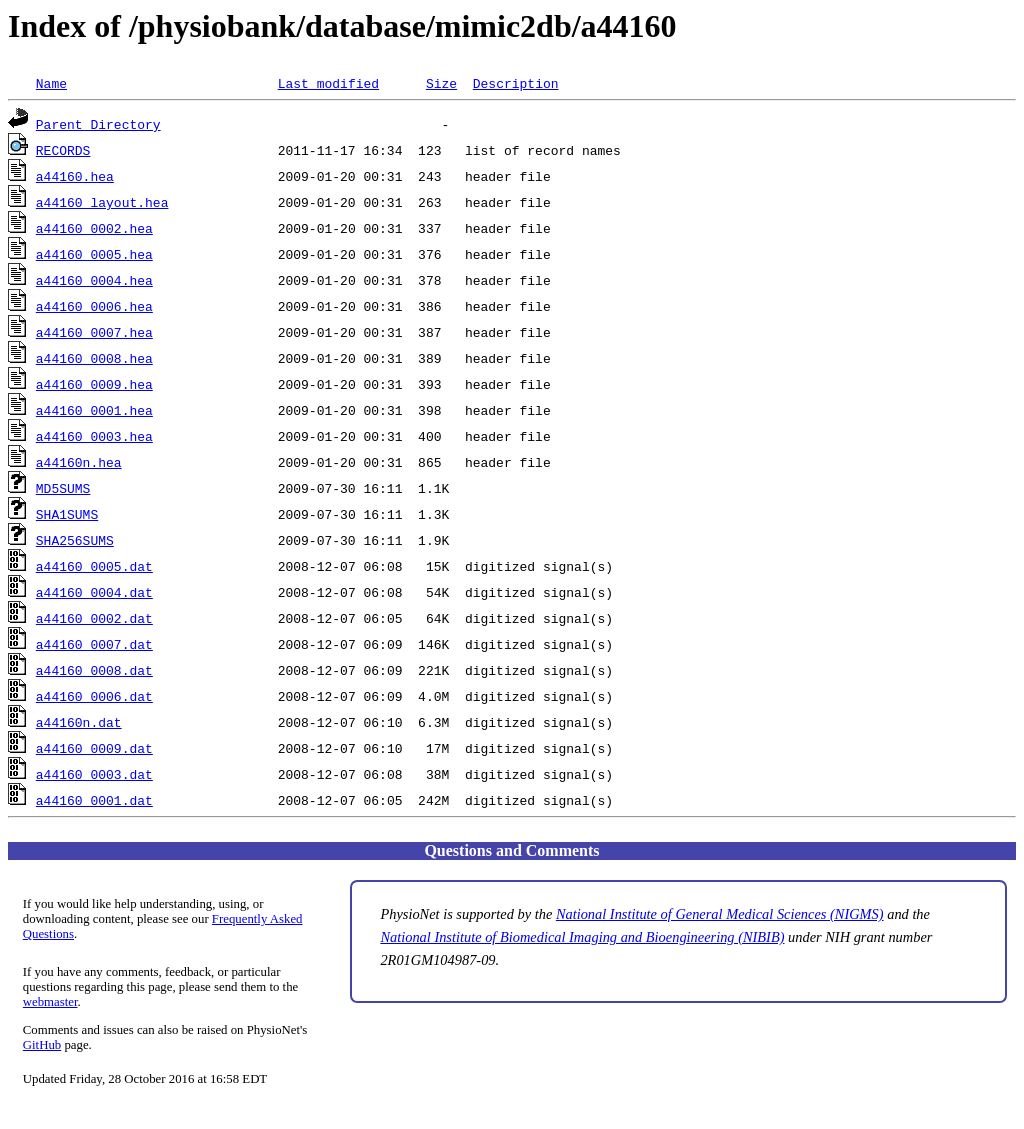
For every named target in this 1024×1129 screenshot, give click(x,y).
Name (51, 83)
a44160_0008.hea (94, 358)
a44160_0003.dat (94, 774)
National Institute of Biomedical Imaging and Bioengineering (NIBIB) (582, 937)
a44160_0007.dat (94, 644)
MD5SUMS (63, 488)
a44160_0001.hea (94, 410)
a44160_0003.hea (94, 436)
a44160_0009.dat (94, 748)
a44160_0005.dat (94, 566)
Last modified (328, 83)
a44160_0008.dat (94, 670)
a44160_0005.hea (94, 254)
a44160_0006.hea (94, 306)
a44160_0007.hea (94, 332)
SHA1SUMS (67, 514)
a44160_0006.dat (94, 696)
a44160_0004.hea (94, 280)
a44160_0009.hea (94, 384)
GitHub (42, 1045)
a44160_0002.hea (94, 228)
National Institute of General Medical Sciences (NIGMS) (720, 914)
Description (516, 83)
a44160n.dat (79, 722)
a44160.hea (75, 176)
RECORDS (63, 150)
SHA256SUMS (75, 540)
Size (441, 83)
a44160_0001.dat (94, 800)
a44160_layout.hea (102, 202)
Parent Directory (98, 124)
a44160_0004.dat (94, 592)
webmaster (50, 1002)
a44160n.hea (79, 462)
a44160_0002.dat (94, 618)
